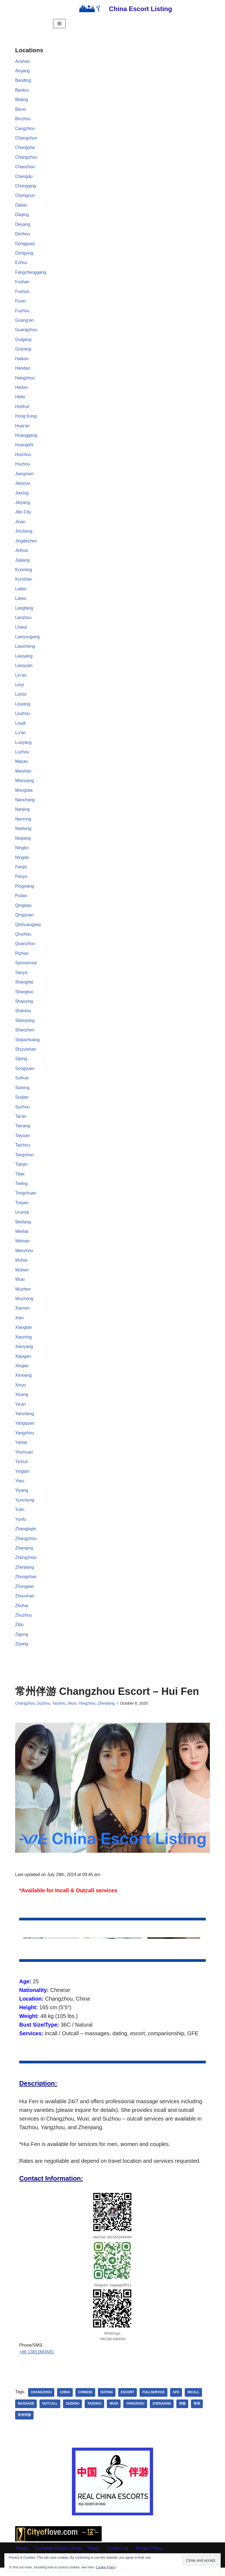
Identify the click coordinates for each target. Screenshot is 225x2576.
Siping (21, 1063)
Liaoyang (24, 658)
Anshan (22, 61)
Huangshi (24, 446)
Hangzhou (25, 379)
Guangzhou (26, 331)
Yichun (21, 1468)
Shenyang (25, 1025)
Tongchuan (25, 1198)
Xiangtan (23, 1333)
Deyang (22, 225)
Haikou (22, 360)
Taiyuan (22, 1140)
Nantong (23, 832)
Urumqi (22, 1218)
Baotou (22, 90)
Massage (26, 2412)
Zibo (19, 1632)
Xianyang (24, 1352)
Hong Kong (26, 418)
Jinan (20, 524)
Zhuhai (21, 1613)
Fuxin (20, 302)
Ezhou (21, 263)
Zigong (21, 1642)
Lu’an (20, 736)
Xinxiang (23, 1381)
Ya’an (20, 1410)
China (65, 2401)
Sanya (21, 977)
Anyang (22, 71)
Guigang (23, 340)
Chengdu (24, 177)
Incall (194, 2401)
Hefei (20, 398)
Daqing (22, 215)
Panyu (21, 880)
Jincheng (23, 533)
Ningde (22, 861)
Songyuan (25, 1073)
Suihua (22, 1083)
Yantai (21, 1449)
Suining (22, 1092)
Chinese (85, 2401)
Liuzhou (22, 716)
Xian (19, 1323)
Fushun (22, 292)
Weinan (22, 1247)
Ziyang (21, 1651)
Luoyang (23, 745)
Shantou (23, 1015)
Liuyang (22, 707)
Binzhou (23, 119)
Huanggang (26, 437)
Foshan (22, 283)
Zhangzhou (26, 1545)
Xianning (23, 1343)
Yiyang (21, 1497)
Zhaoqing (24, 1555)
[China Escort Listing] (123, 9)
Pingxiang (24, 890)
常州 (197, 2412)
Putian (21, 899)
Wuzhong (24, 1304)
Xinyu (20, 1391)
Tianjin (21, 1169)
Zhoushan (24, 1603)
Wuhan (22, 1275)
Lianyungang (27, 639)
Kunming (23, 572)
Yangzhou (24, 1439)
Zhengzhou (26, 1564)
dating (107, 2401)
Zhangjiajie (25, 1535)
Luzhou (22, 755)
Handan (22, 369)
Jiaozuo (22, 485)
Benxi (20, 109)
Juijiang (22, 562)
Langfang (24, 610)
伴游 (183, 2412)
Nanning (23, 822)
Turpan (22, 1208)
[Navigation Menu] (59, 23)
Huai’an (22, 427)
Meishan (23, 774)
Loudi (20, 726)
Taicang (22, 1131)
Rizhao (22, 957)
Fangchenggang (31, 273)
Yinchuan (24, 1459)
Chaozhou (25, 167)
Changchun (26, 138)
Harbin (21, 389)
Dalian (21, 205)
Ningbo (22, 851)
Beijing (21, 99)
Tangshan (24, 1160)
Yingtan (22, 1478)
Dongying (24, 254)
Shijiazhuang (27, 1044)
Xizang (21, 1401)
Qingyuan (24, 919)
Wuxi (20, 1285)
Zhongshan (26, 1584)
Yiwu (19, 1487)
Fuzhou (22, 312)
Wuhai (21, 1266)
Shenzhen (25, 1035)
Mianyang (24, 784)
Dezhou (22, 234)
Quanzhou (25, 948)
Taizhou (22, 1150)
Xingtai (21, 1372)
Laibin (21, 591)
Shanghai (24, 986)
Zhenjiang (24, 1574)
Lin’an (21, 678)
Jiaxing (22, 495)
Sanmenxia (26, 967)
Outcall (50, 2412)
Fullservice (154, 2401)
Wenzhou (24, 1256)
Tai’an (21, 1121)
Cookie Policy (105, 2567)
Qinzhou (23, 938)
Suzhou (22, 1111)
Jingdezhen (26, 543)
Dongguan (25, 244)
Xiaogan (23, 1362)
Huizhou (23, 456)
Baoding (23, 80)
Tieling (21, 1189)
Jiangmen (24, 475)
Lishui (21, 697)
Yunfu (20, 1526)
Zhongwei (24, 1593)
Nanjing (22, 813)
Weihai (21, 1237)
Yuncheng (24, 1507)
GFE (177, 2401)
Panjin (21, 870)
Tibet (20, 1179)
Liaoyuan (24, 668)
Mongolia (24, 794)
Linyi (19, 687)
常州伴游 (24, 2423)
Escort (128, 2401)
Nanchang (25, 803)
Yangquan (25, 1430)
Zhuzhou (23, 1622)
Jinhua (21, 553)
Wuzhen (23, 1295)
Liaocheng (25, 649)
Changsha (25, 148)
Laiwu (21, 601)
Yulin (20, 1516)
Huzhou (22, 466)
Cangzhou (25, 128)
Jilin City (23, 514)
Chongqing (25, 186)
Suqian (22, 1102)
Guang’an (24, 321)
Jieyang (22, 504)
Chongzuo (25, 196)
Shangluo (24, 996)
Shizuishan (25, 1054)
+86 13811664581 (36, 2360)
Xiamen (22, 1314)
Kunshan (23, 581)
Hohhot (22, 408)
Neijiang (23, 842)
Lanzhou (23, 620)
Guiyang (23, 350)
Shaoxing (24, 1006)
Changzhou (26, 157)
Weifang (23, 1227)
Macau (21, 765)
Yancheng (24, 1420)
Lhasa (21, 630)
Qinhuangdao (28, 928)
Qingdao (23, 909)
